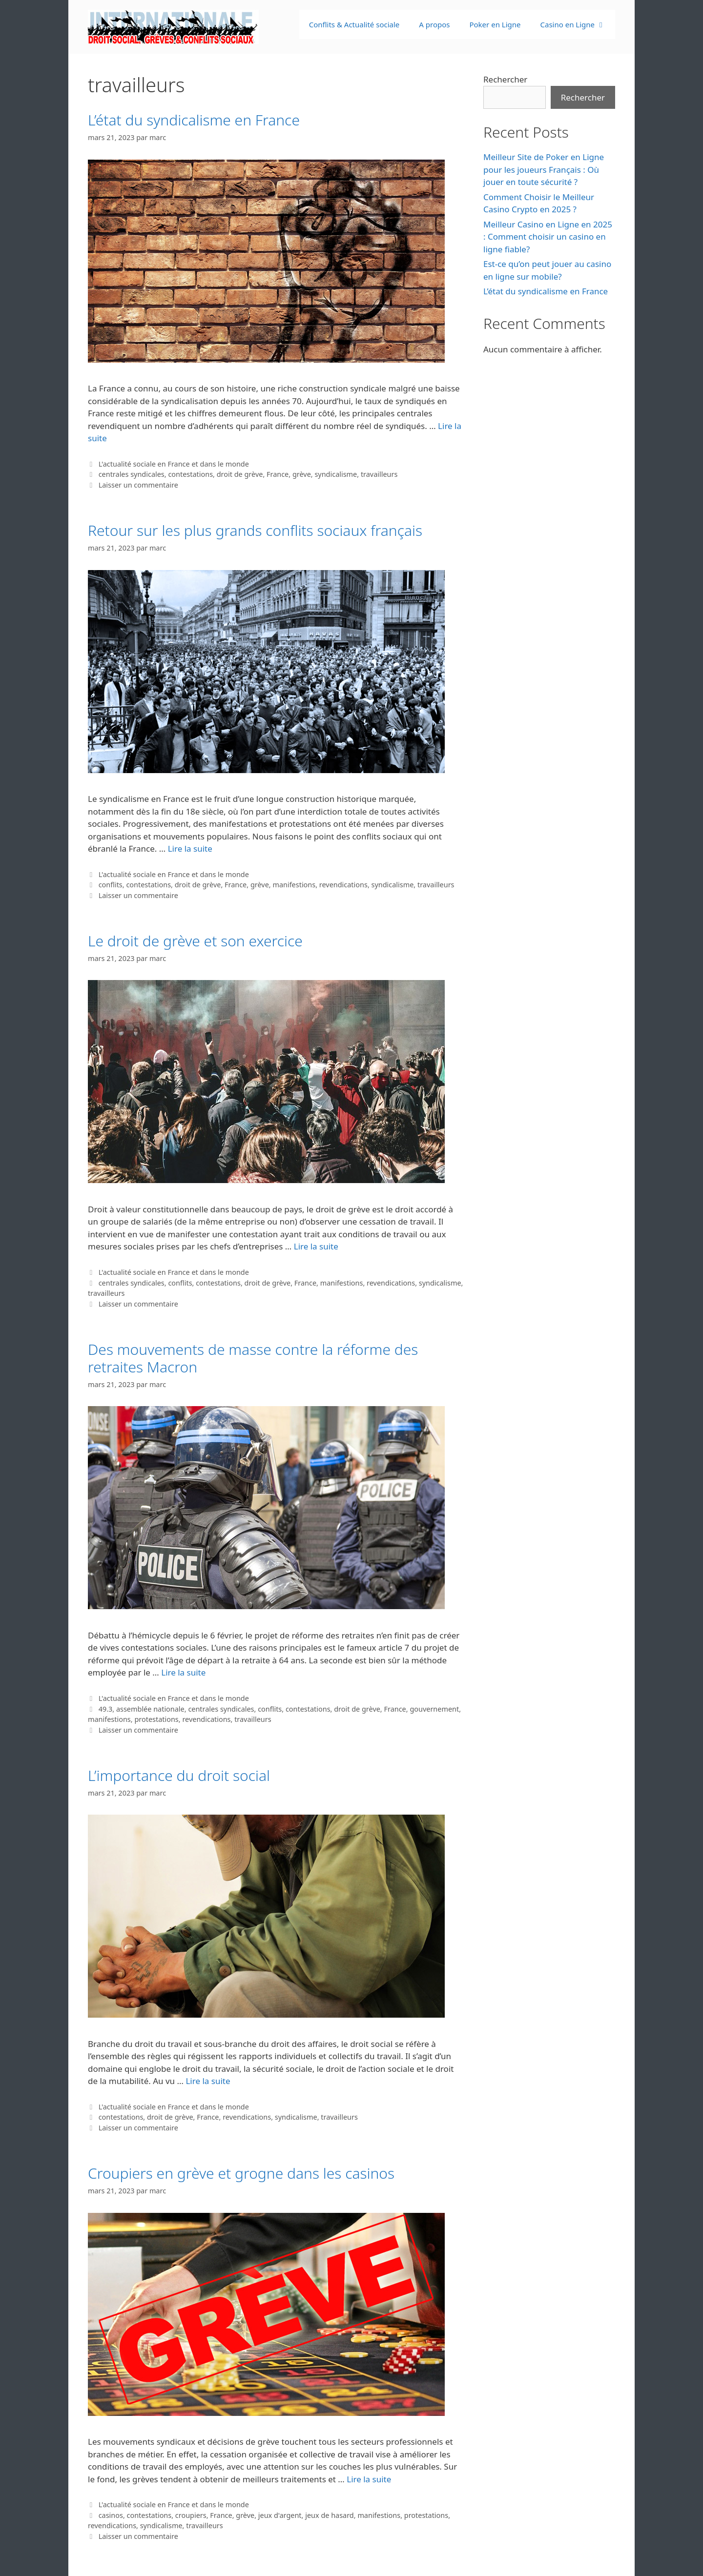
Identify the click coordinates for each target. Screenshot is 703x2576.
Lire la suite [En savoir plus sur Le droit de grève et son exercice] (316, 1246)
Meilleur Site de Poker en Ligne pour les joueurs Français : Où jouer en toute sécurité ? (543, 169)
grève (301, 474)
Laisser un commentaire (138, 485)
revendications (343, 884)
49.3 (106, 1709)
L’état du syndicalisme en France (194, 120)
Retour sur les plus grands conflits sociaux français (255, 530)
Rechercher (505, 79)
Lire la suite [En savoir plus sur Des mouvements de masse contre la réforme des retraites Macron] (183, 1672)
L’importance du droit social (179, 1775)
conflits (111, 884)
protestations (156, 1719)
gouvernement (434, 1709)
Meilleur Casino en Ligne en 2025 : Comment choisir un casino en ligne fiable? (547, 237)
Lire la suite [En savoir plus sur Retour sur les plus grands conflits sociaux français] (190, 848)
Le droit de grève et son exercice (195, 941)
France (278, 474)
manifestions (293, 884)
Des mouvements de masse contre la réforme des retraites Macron (253, 1358)
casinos (111, 2515)
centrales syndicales (132, 474)
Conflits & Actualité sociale (354, 24)
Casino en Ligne (577, 24)
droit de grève (240, 474)
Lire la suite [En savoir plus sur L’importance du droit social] (208, 2080)
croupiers (191, 2515)
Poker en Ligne (494, 24)
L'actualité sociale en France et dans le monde (174, 464)
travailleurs (379, 474)
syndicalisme (335, 474)
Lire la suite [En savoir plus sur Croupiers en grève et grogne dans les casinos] (369, 2479)
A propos (434, 24)
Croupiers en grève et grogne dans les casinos (241, 2173)
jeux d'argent (280, 2515)
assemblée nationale (150, 1709)
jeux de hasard (329, 2515)
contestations (190, 474)
